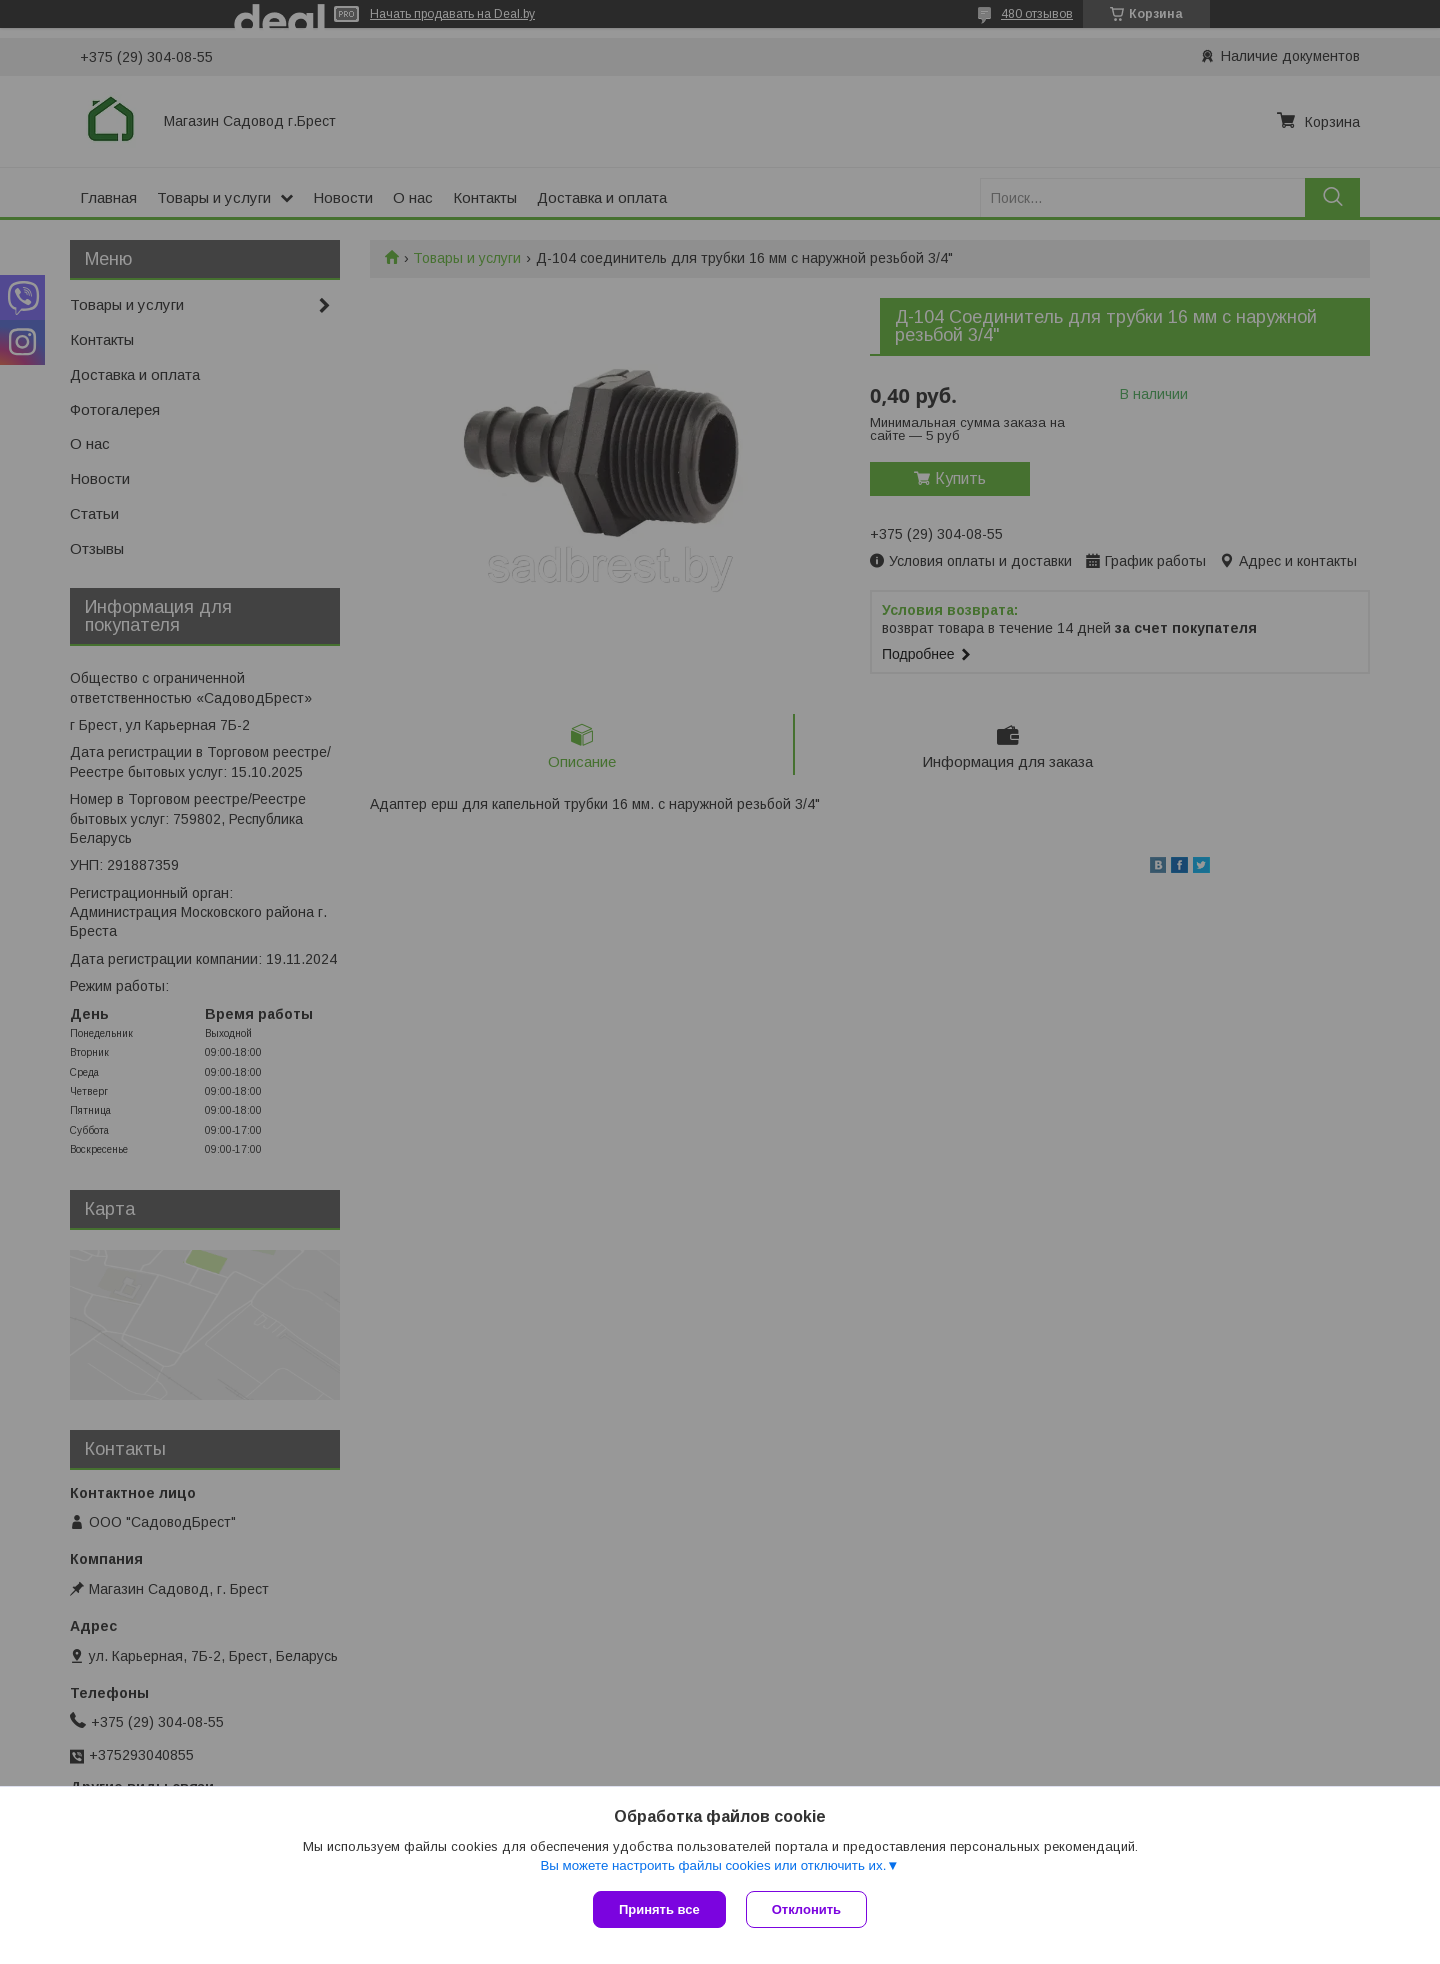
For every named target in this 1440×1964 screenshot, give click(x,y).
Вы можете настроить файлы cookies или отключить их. (713, 1865)
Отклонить (806, 1909)
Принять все (659, 1909)
